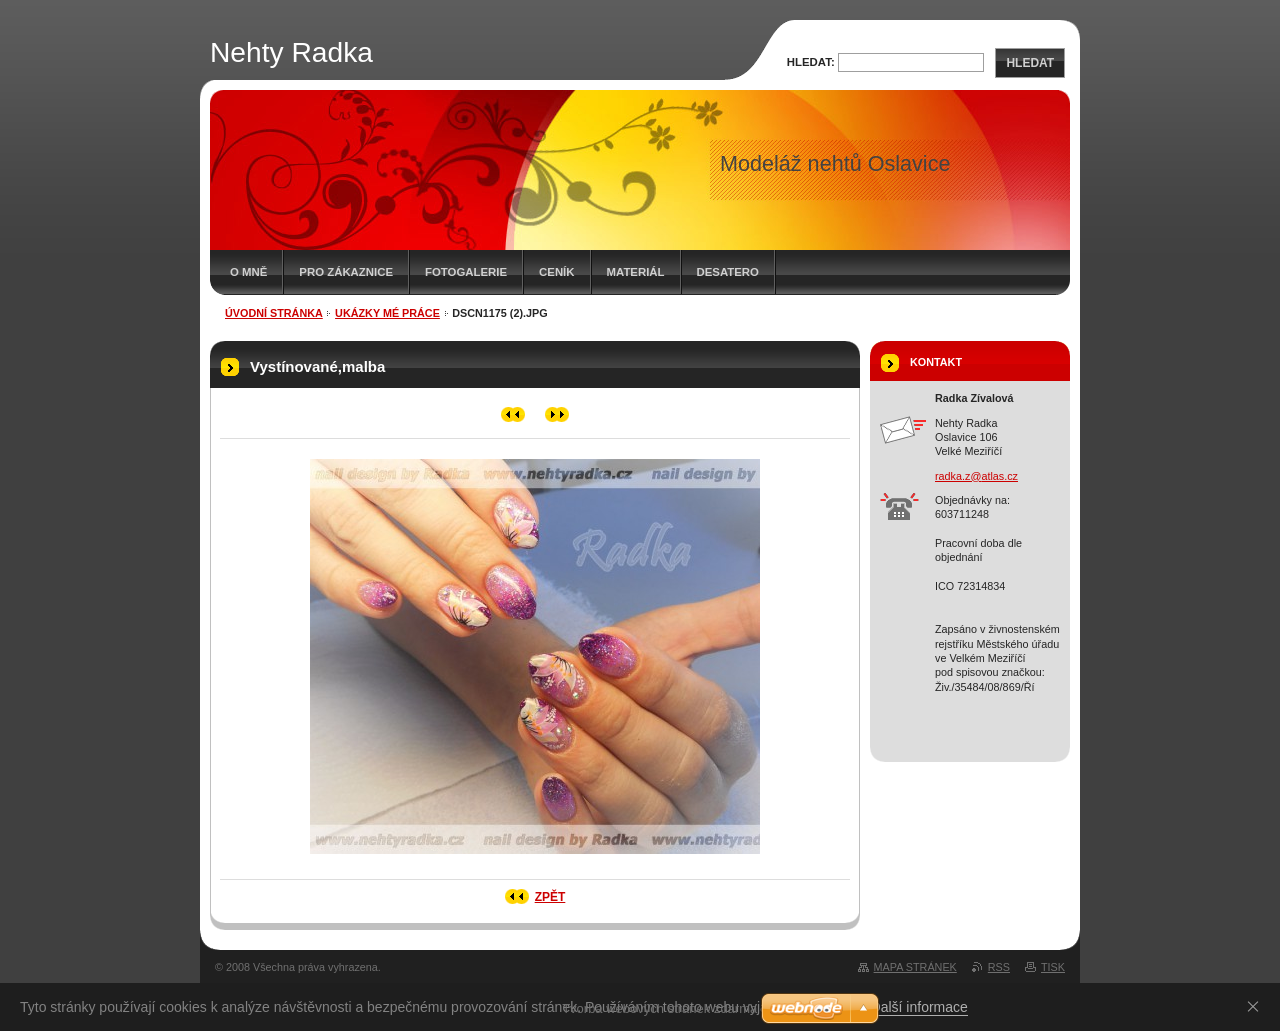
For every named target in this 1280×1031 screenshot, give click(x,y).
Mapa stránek (915, 967)
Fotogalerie (466, 272)
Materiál (636, 272)
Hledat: (811, 62)
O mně (248, 272)
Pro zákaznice (346, 272)
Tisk (1053, 967)
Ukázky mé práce (387, 313)
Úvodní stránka (274, 313)
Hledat (1030, 63)
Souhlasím (1257, 1006)
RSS (999, 967)
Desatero (728, 272)
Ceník (556, 272)
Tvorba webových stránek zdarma (659, 1008)
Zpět (550, 897)
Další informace (919, 1007)
